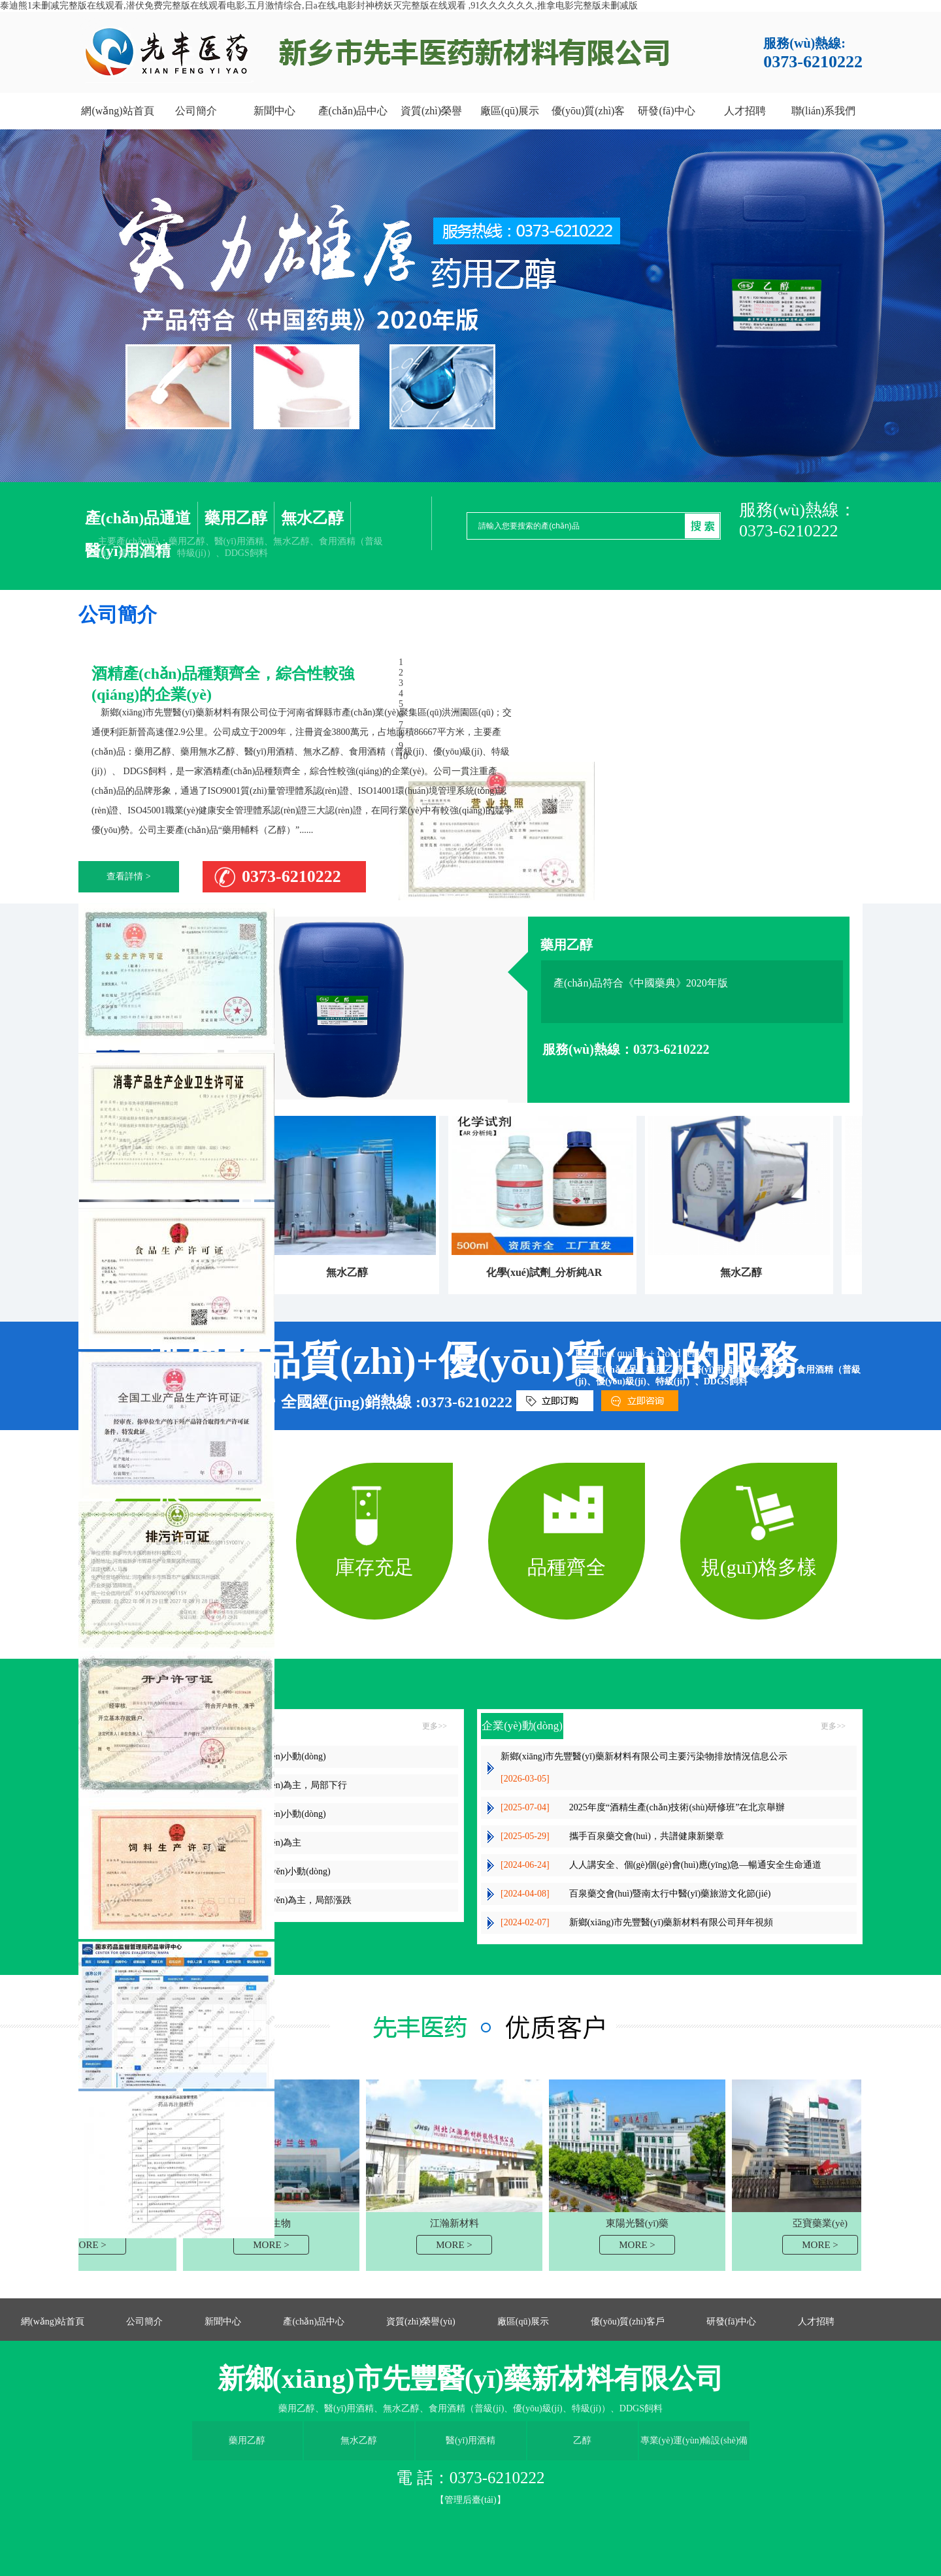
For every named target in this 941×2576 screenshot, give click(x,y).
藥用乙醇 (236, 518)
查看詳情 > (128, 876)
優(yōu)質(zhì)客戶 (628, 2321)
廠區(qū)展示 (523, 2321)
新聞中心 (223, 2321)
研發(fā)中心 (731, 2321)
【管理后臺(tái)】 (470, 2500)
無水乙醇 (312, 518)
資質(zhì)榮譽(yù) (420, 2321)
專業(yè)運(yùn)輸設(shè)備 (694, 2440)
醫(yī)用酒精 (470, 2440)
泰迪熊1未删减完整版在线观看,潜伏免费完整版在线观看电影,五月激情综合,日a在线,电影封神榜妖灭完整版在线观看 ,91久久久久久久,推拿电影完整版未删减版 (319, 5)
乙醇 (582, 2440)
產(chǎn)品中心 (313, 2321)
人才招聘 (816, 2321)
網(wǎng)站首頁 (52, 2321)
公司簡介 (144, 2321)
